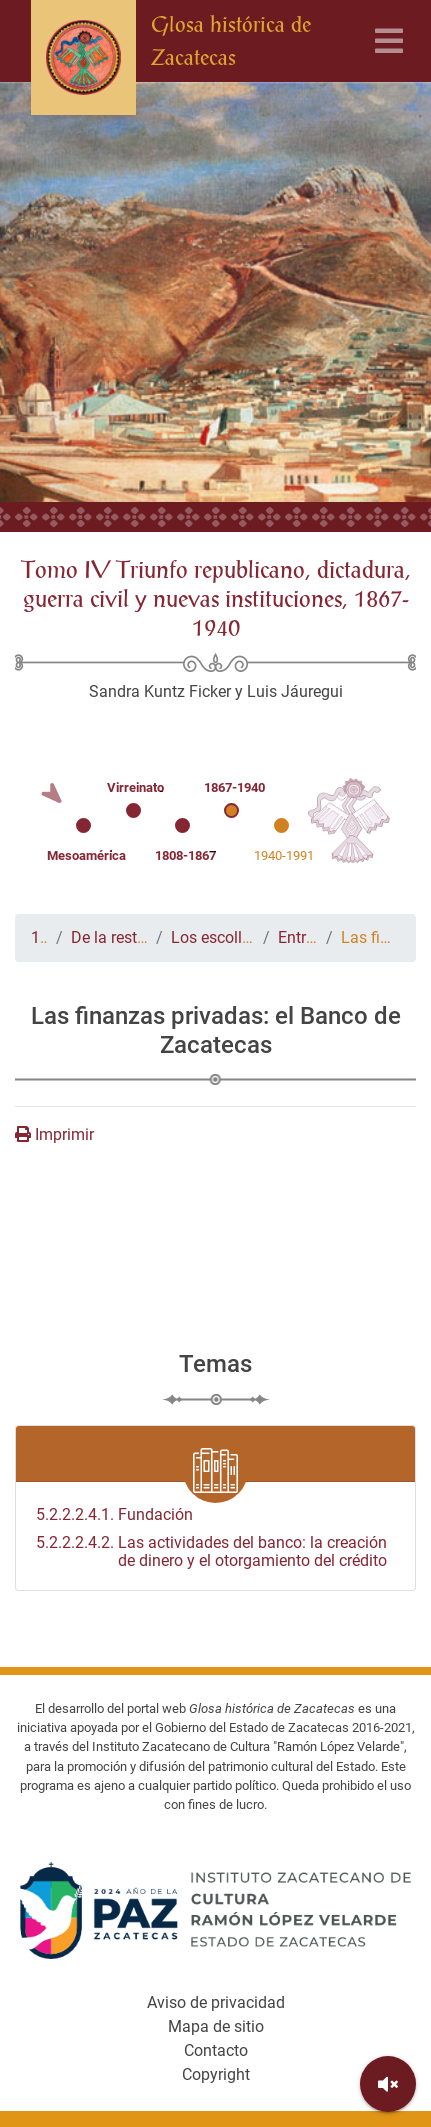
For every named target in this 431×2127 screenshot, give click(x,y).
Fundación (114, 1515)
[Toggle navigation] (389, 41)
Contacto (216, 2050)
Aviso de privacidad (216, 2002)
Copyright (216, 2074)
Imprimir (54, 1134)
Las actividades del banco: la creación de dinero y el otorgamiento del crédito (211, 1552)
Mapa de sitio (216, 2026)
